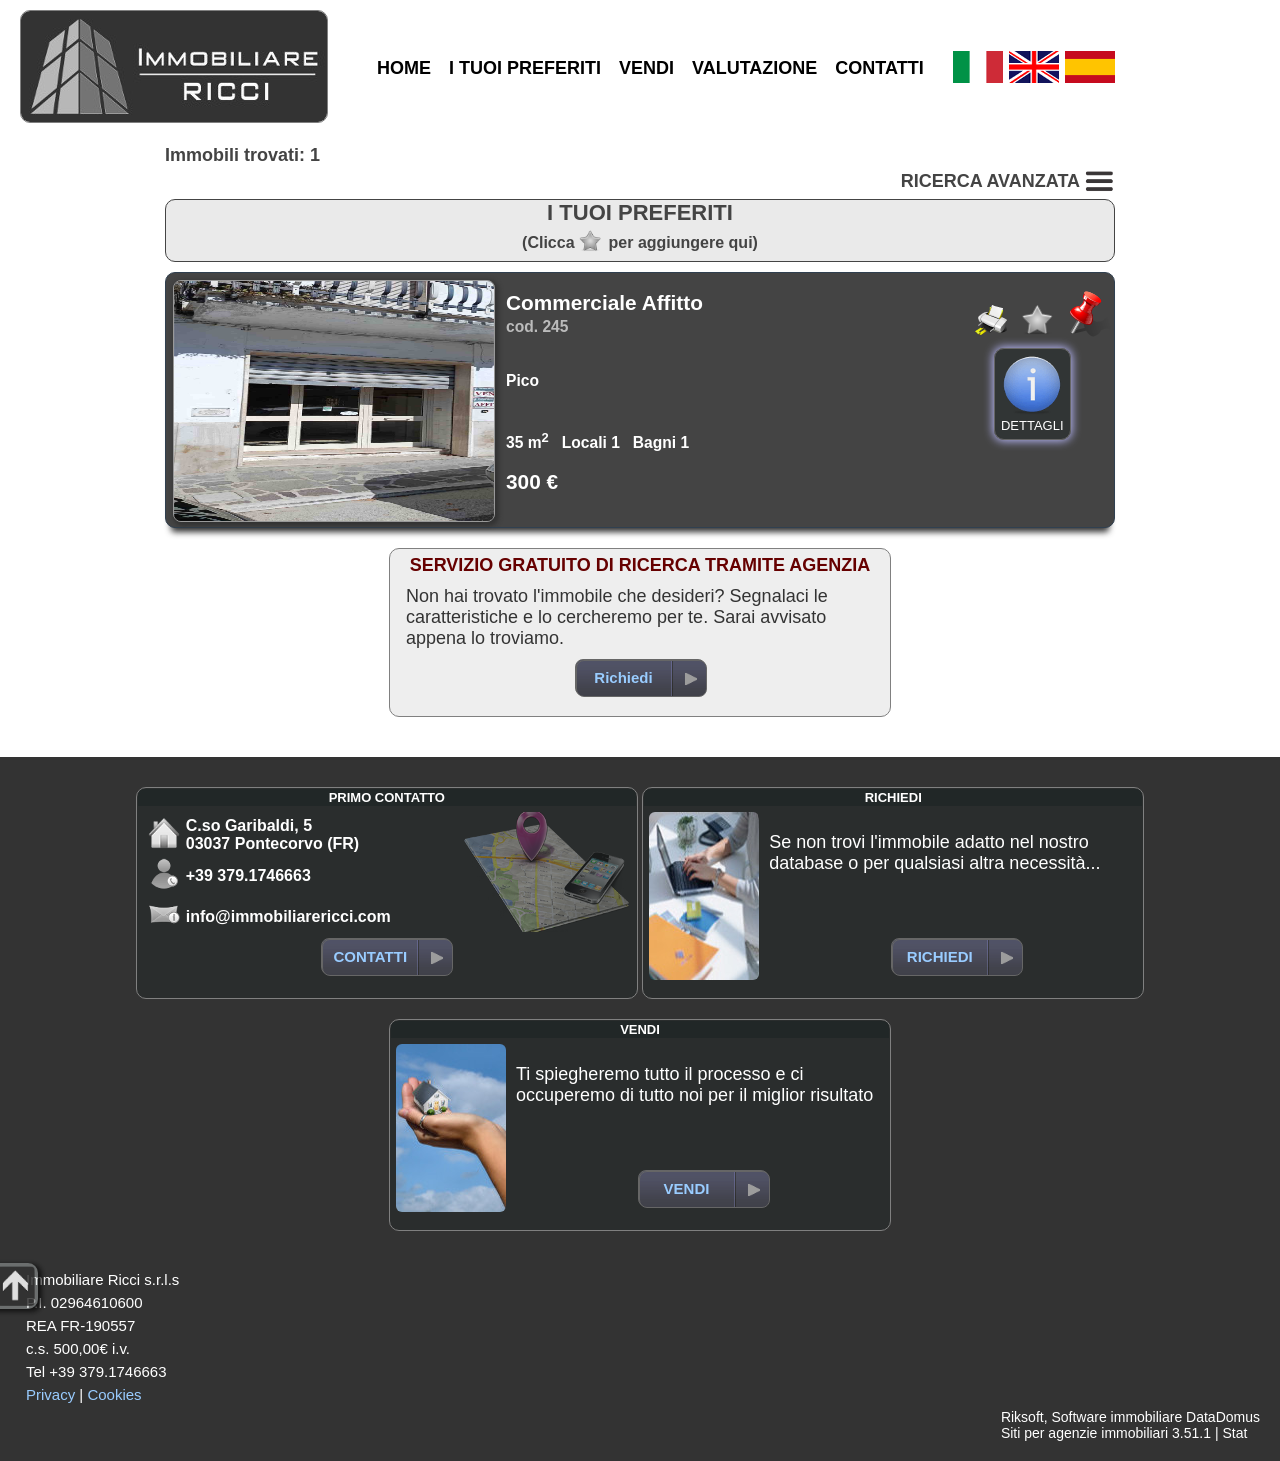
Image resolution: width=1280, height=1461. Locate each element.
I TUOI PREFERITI (525, 68)
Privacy (50, 1394)
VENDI (646, 68)
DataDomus (1223, 1417)
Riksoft (1022, 1417)
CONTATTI (879, 68)
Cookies (114, 1394)
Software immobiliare (1116, 1417)
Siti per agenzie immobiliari (1084, 1433)
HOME (404, 68)
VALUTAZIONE (754, 68)
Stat (1234, 1433)
